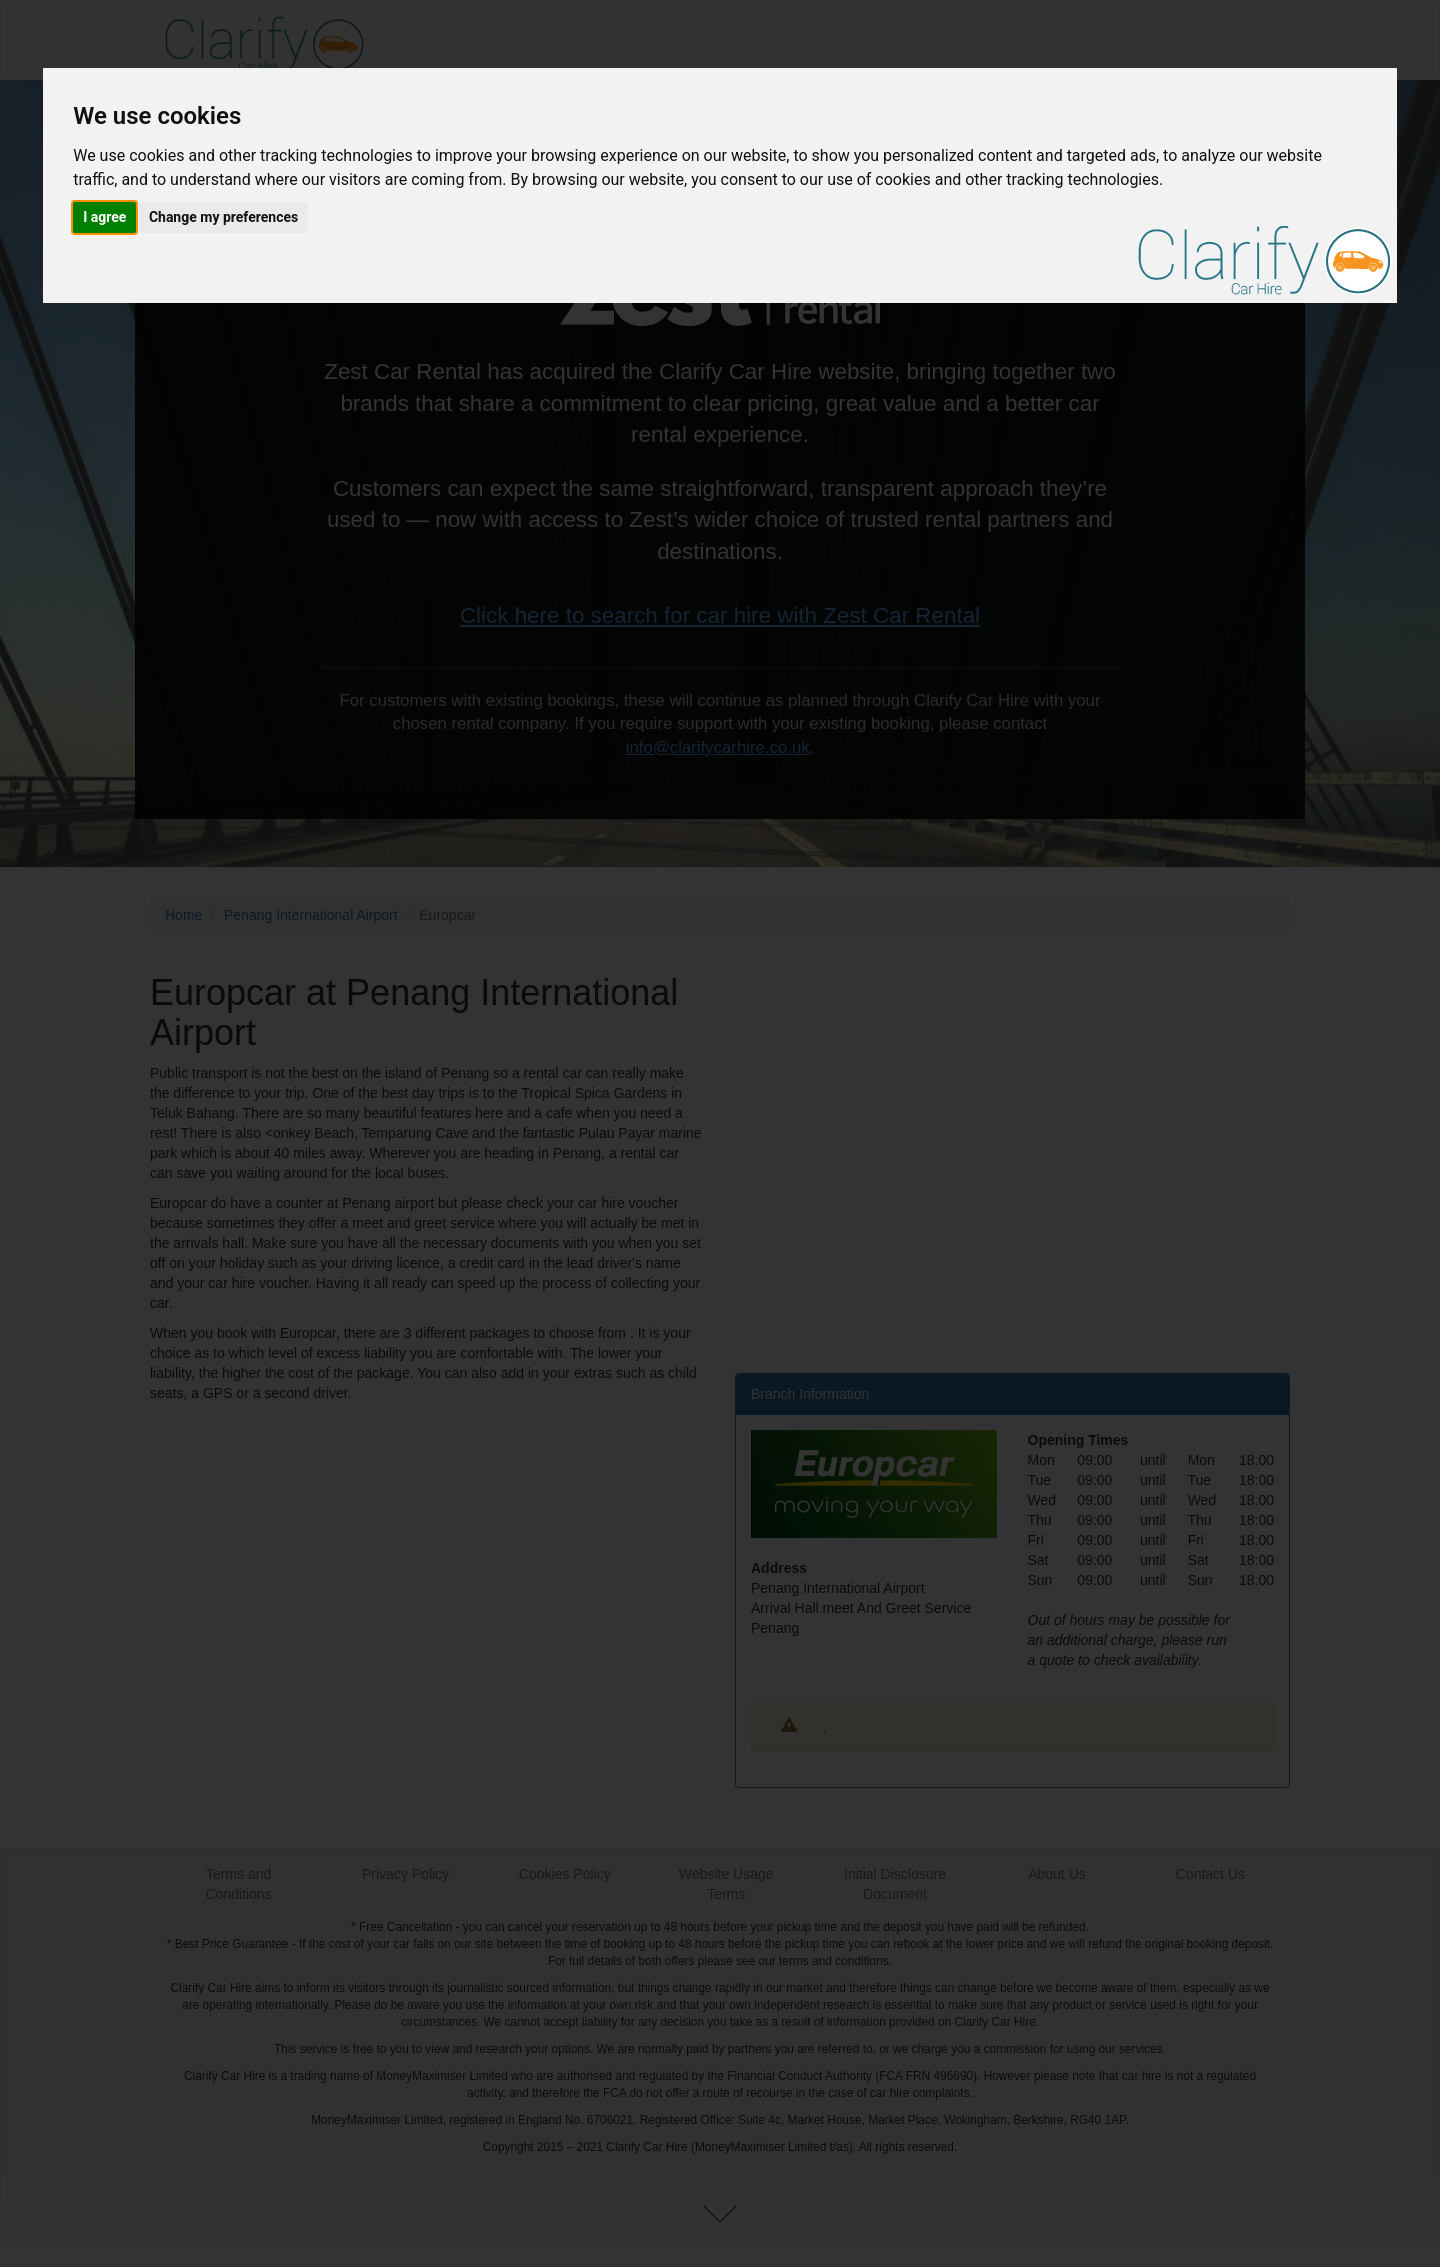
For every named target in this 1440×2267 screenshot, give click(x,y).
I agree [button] (104, 217)
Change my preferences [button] (223, 217)
